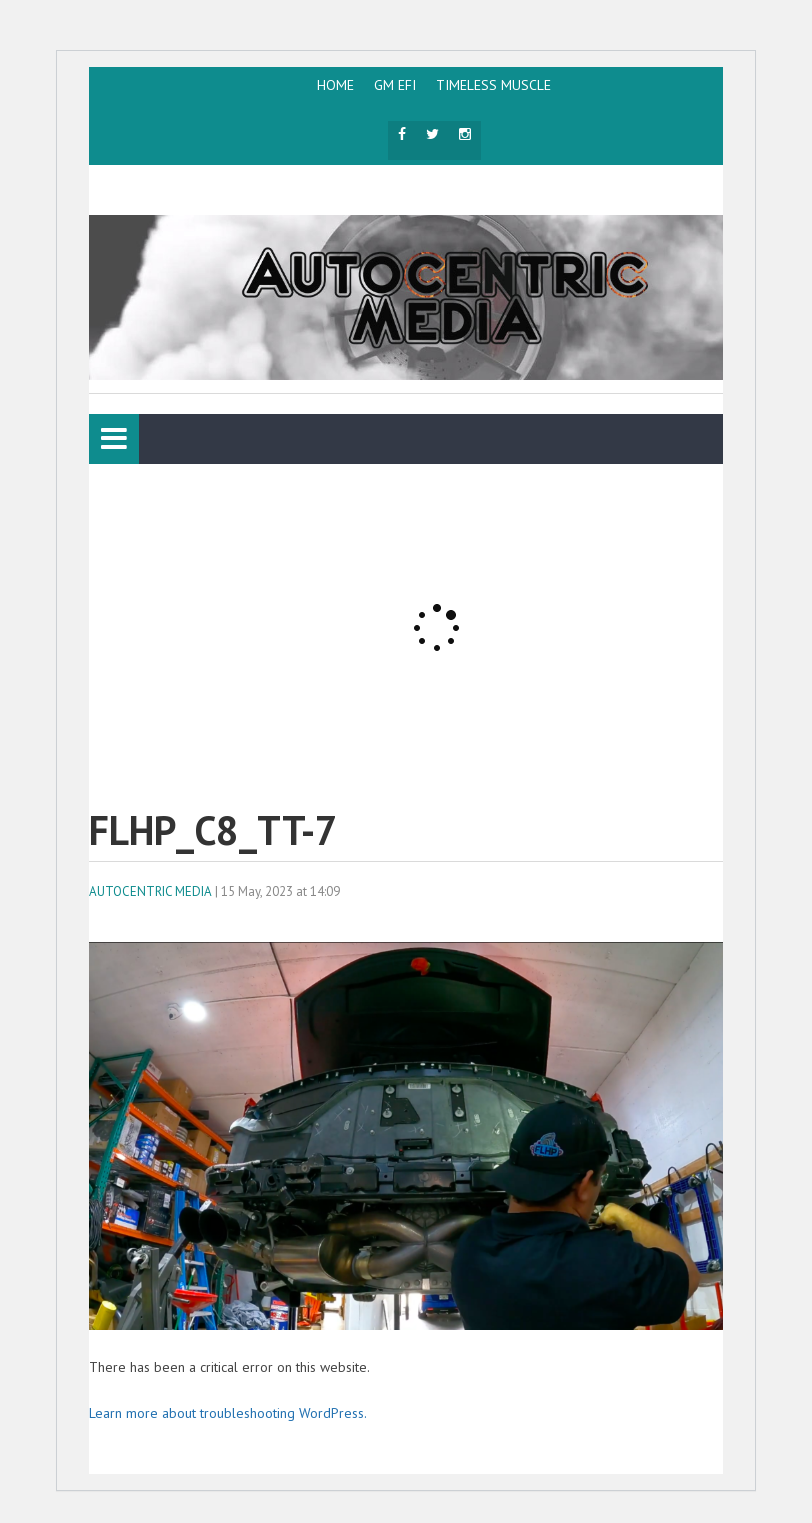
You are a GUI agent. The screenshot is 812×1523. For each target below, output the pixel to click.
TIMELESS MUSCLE (493, 85)
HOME (335, 85)
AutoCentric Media (150, 891)
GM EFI (395, 85)
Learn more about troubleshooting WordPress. (228, 1413)
